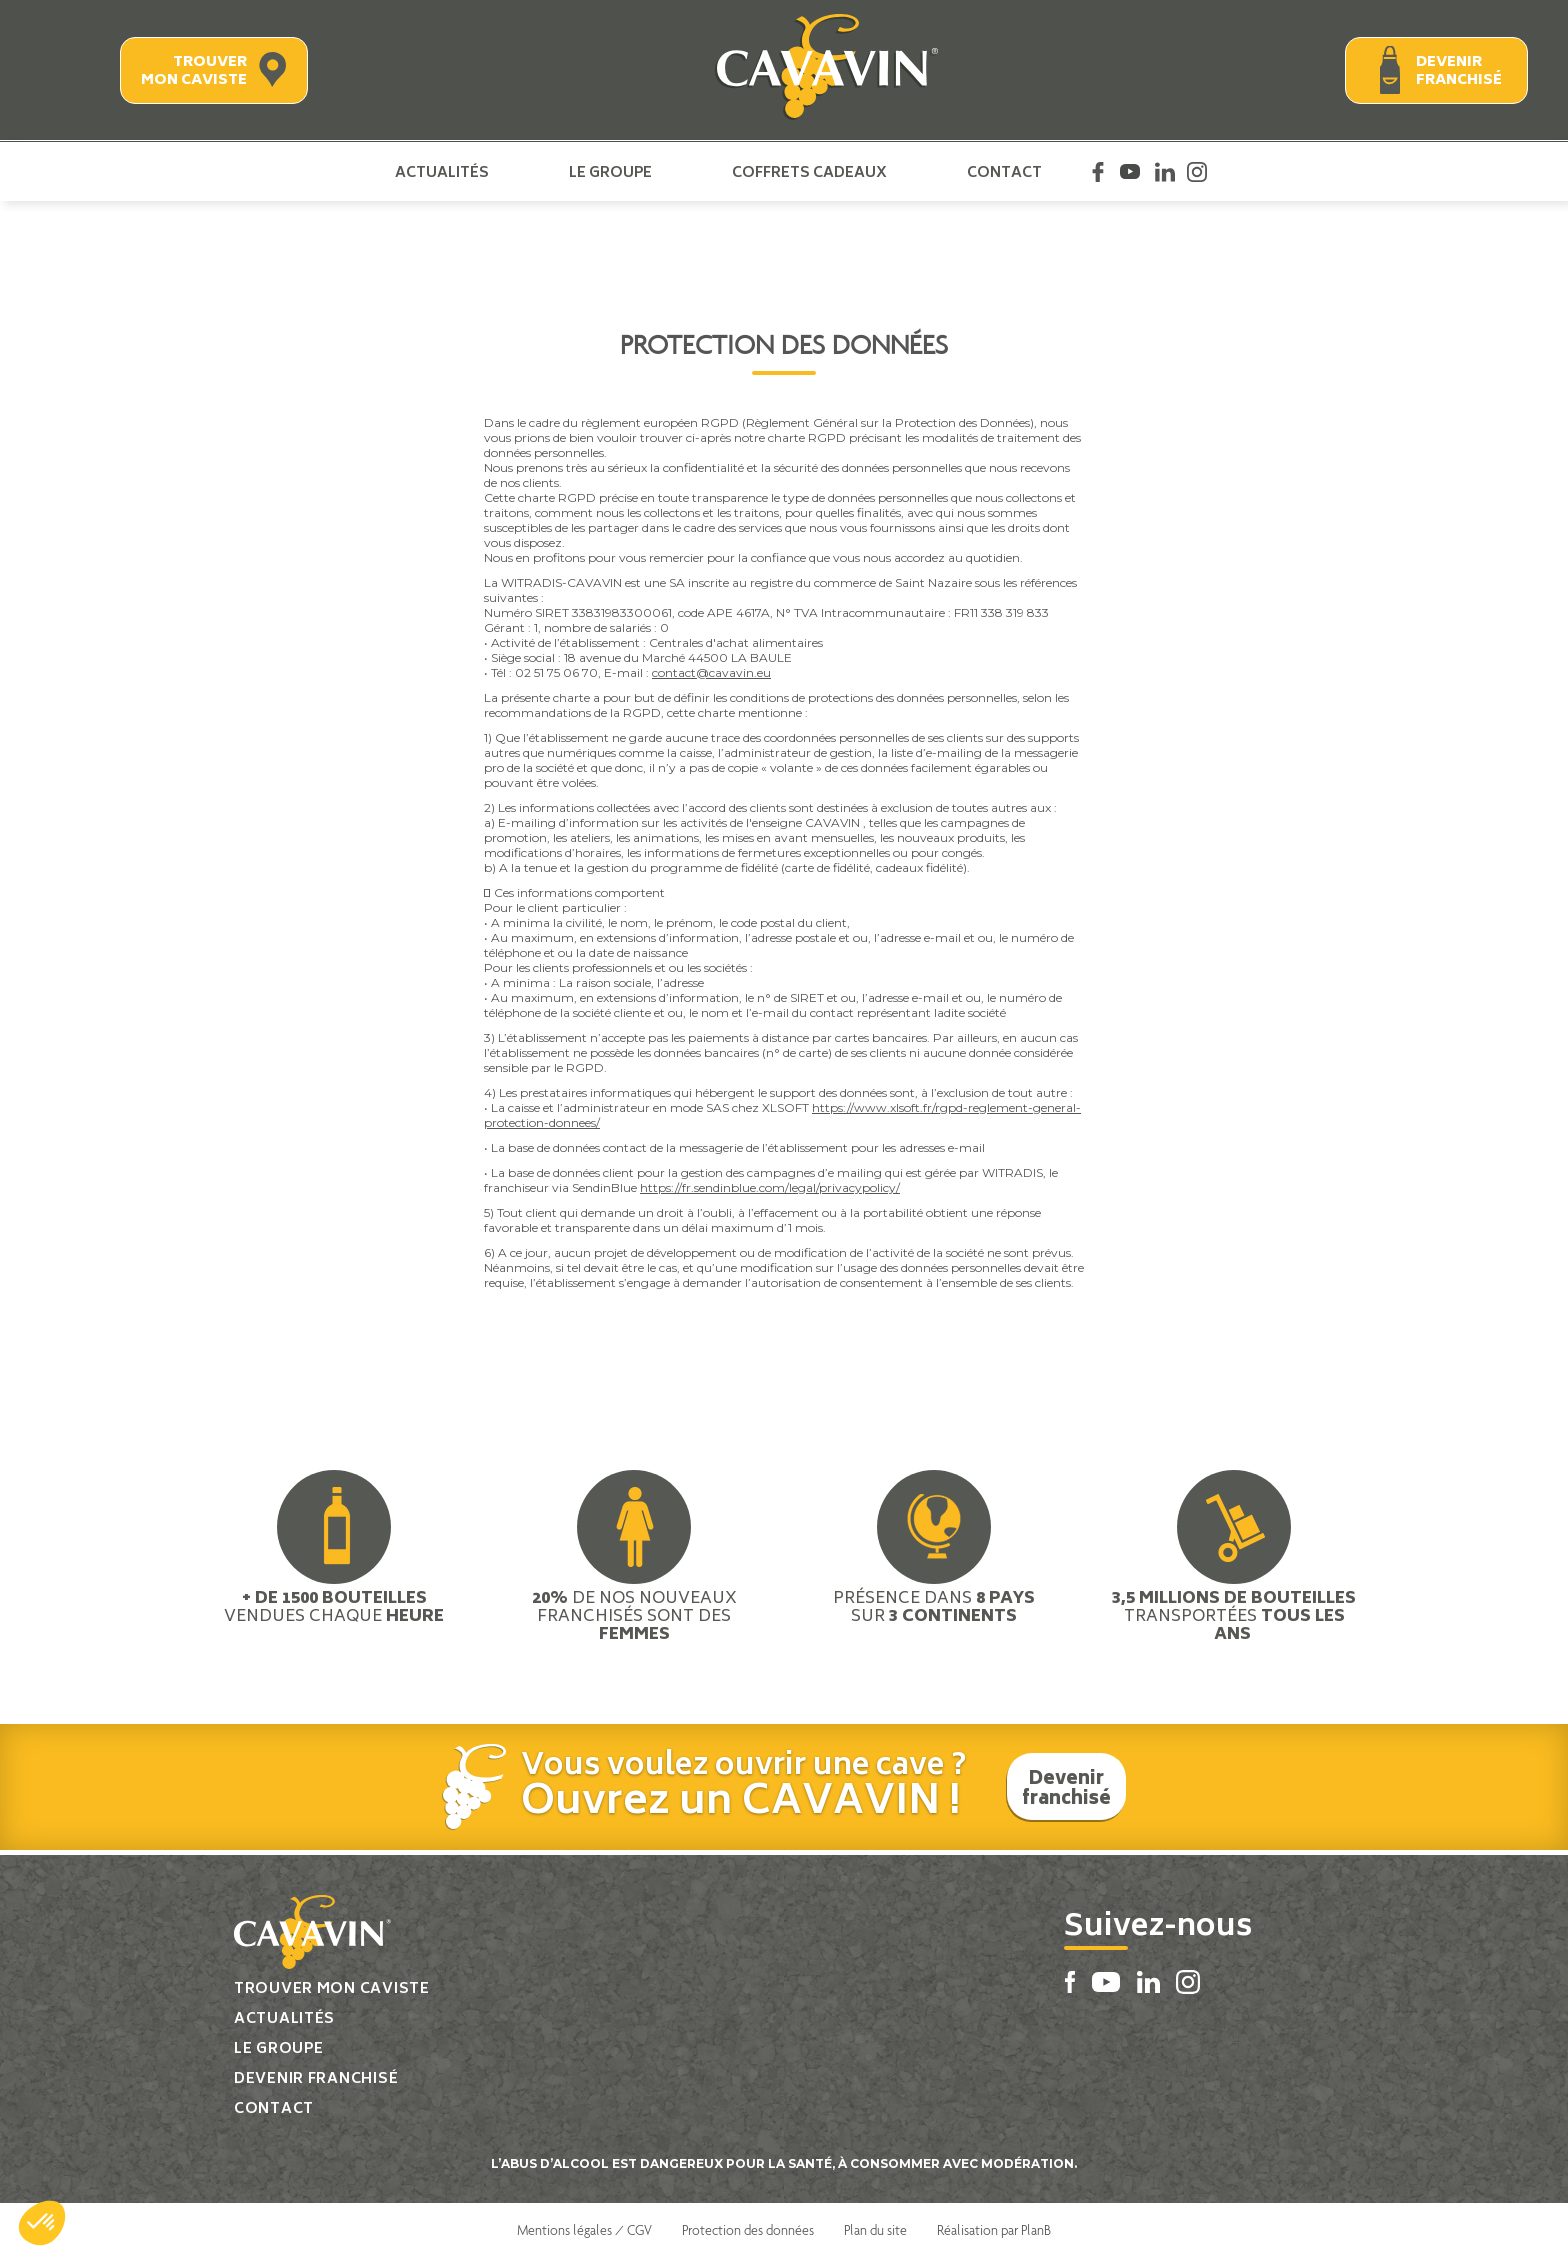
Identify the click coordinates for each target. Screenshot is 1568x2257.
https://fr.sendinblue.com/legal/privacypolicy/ (770, 1187)
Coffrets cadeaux (809, 172)
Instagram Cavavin (1197, 172)
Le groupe (610, 172)
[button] (42, 2223)
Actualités (442, 172)
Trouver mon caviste (194, 71)
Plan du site (875, 2230)
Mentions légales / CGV (584, 2230)
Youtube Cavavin (1130, 172)
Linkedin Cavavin (1165, 172)
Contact (1004, 172)
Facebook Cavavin (1098, 172)
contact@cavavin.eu (711, 672)
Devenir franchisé (1459, 71)
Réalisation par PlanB (994, 2230)
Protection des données (748, 2230)
